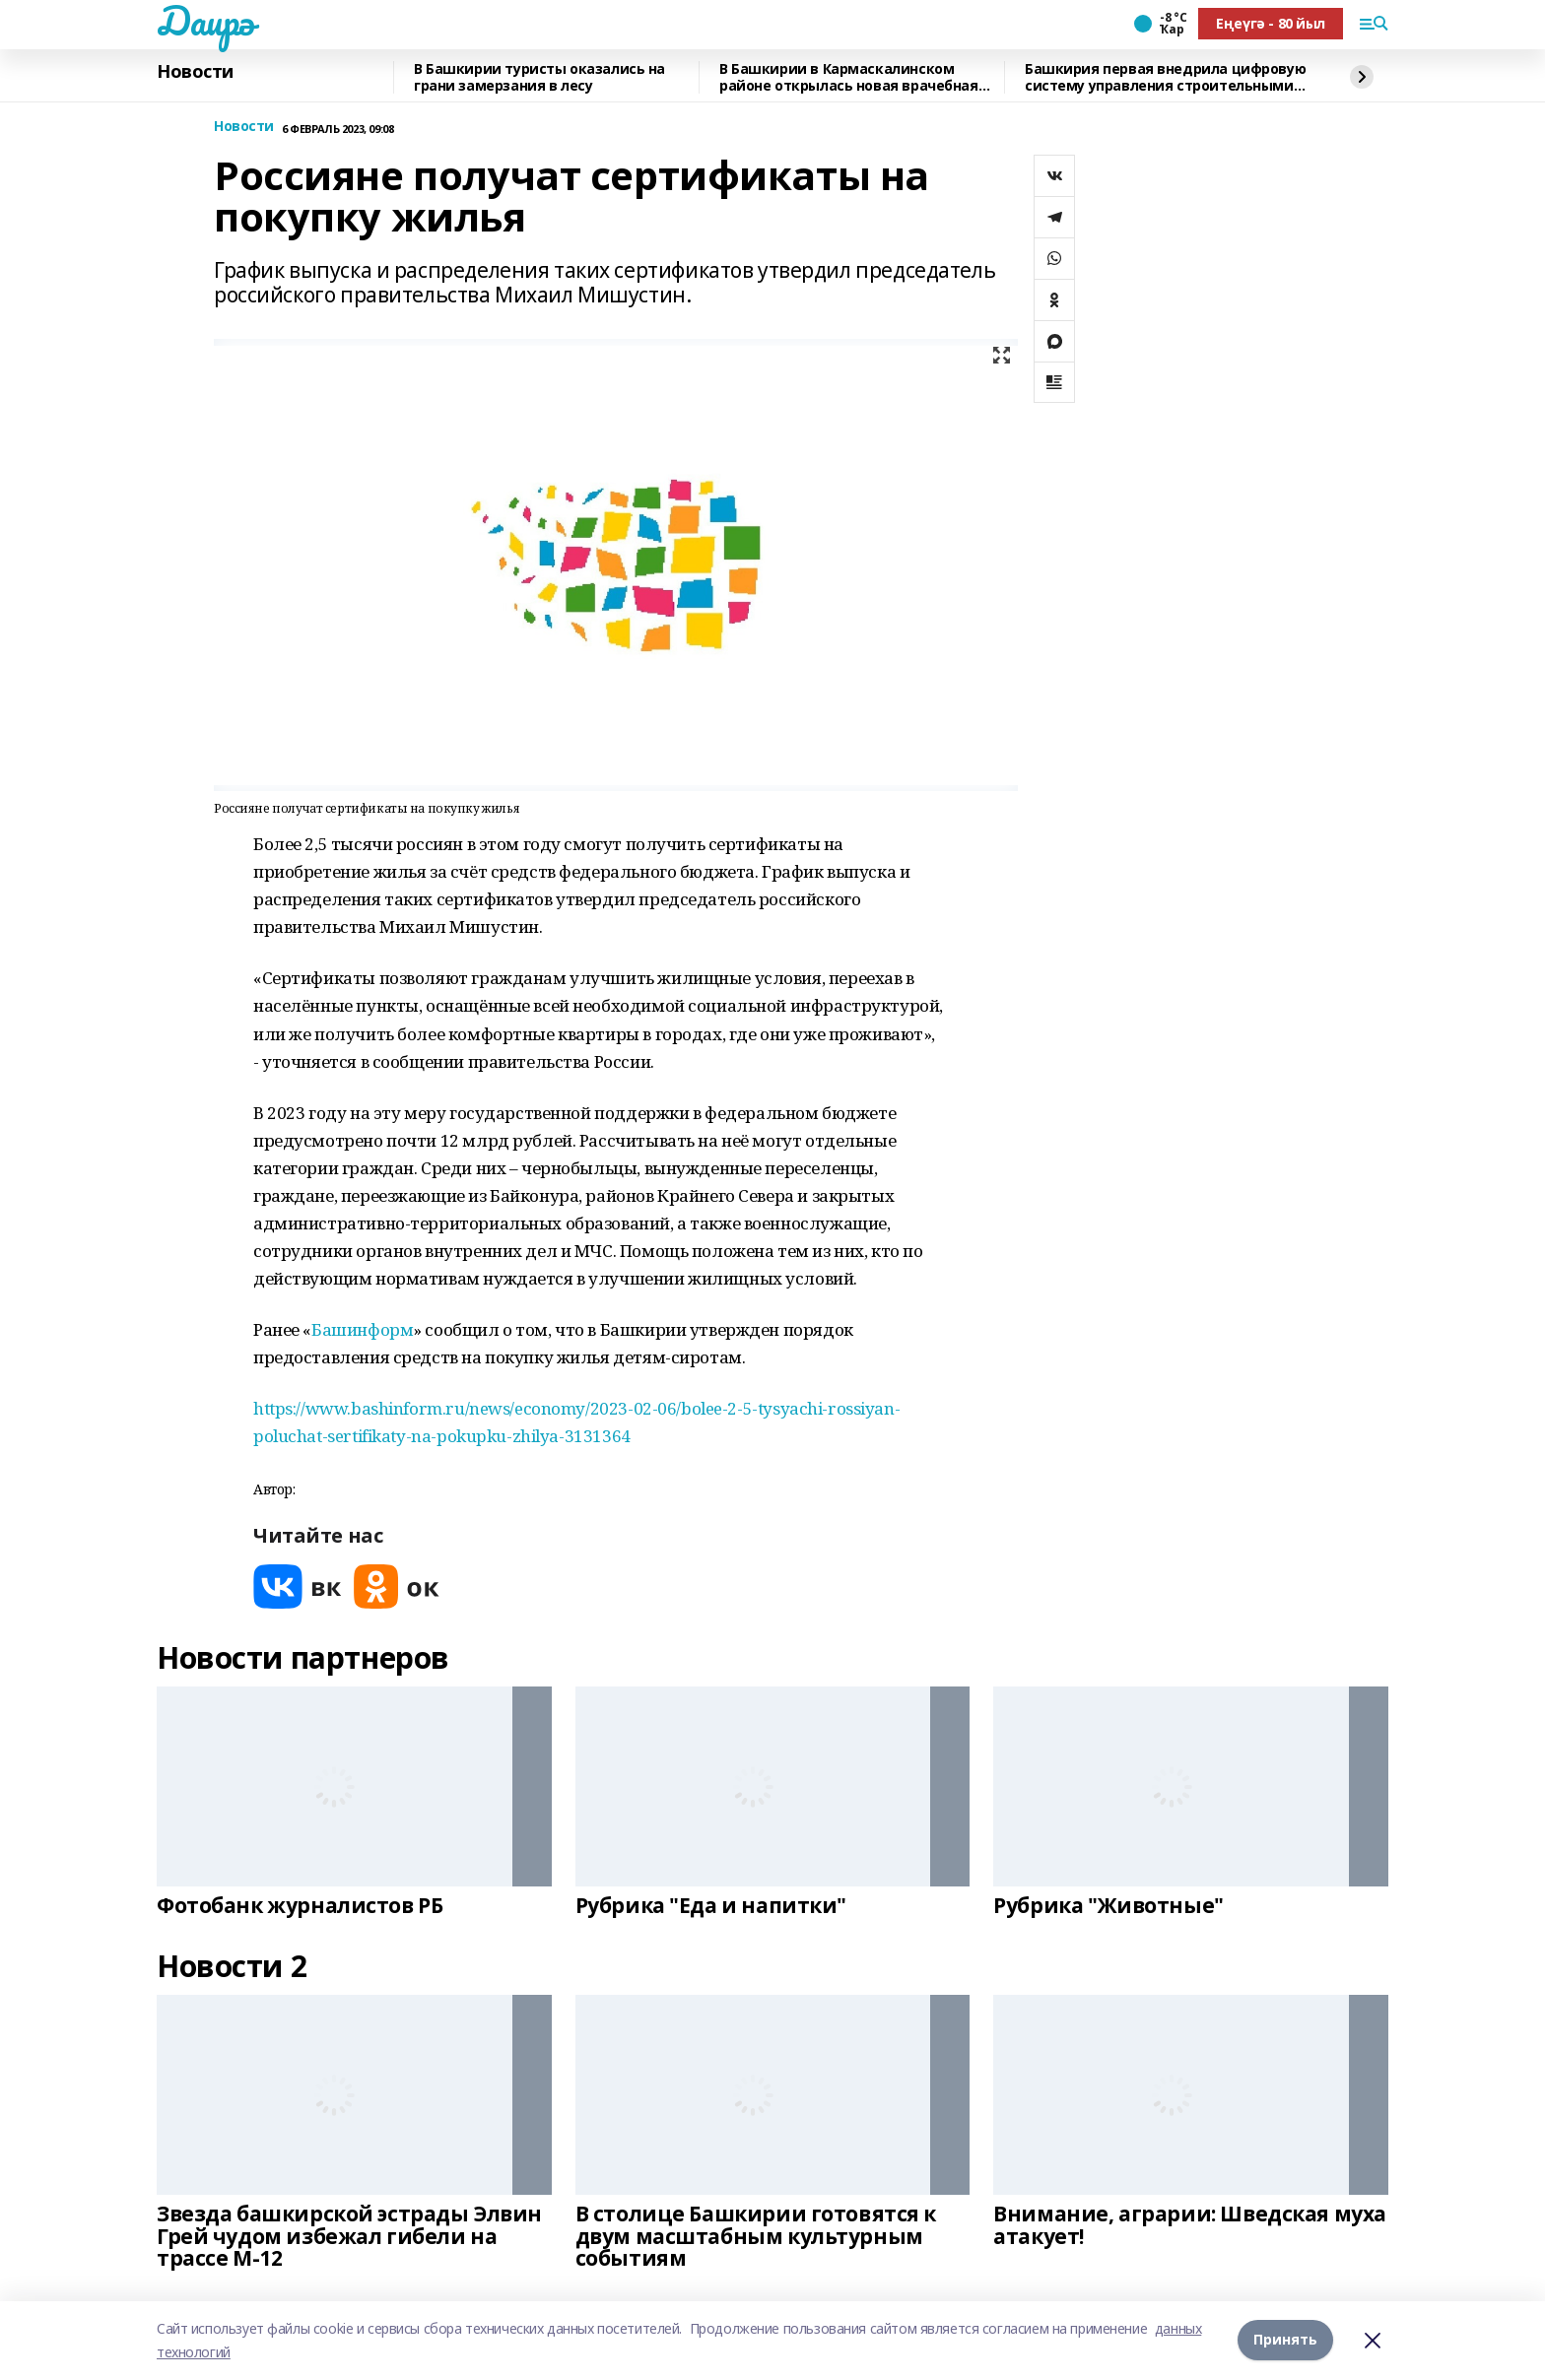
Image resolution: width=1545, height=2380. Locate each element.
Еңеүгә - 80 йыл (1270, 23)
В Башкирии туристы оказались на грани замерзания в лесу (539, 77)
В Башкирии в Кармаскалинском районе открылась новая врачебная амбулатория (848, 77)
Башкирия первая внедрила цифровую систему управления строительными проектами (1165, 77)
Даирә (205, 20)
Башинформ (362, 1329)
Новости (195, 72)
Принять (1285, 2340)
